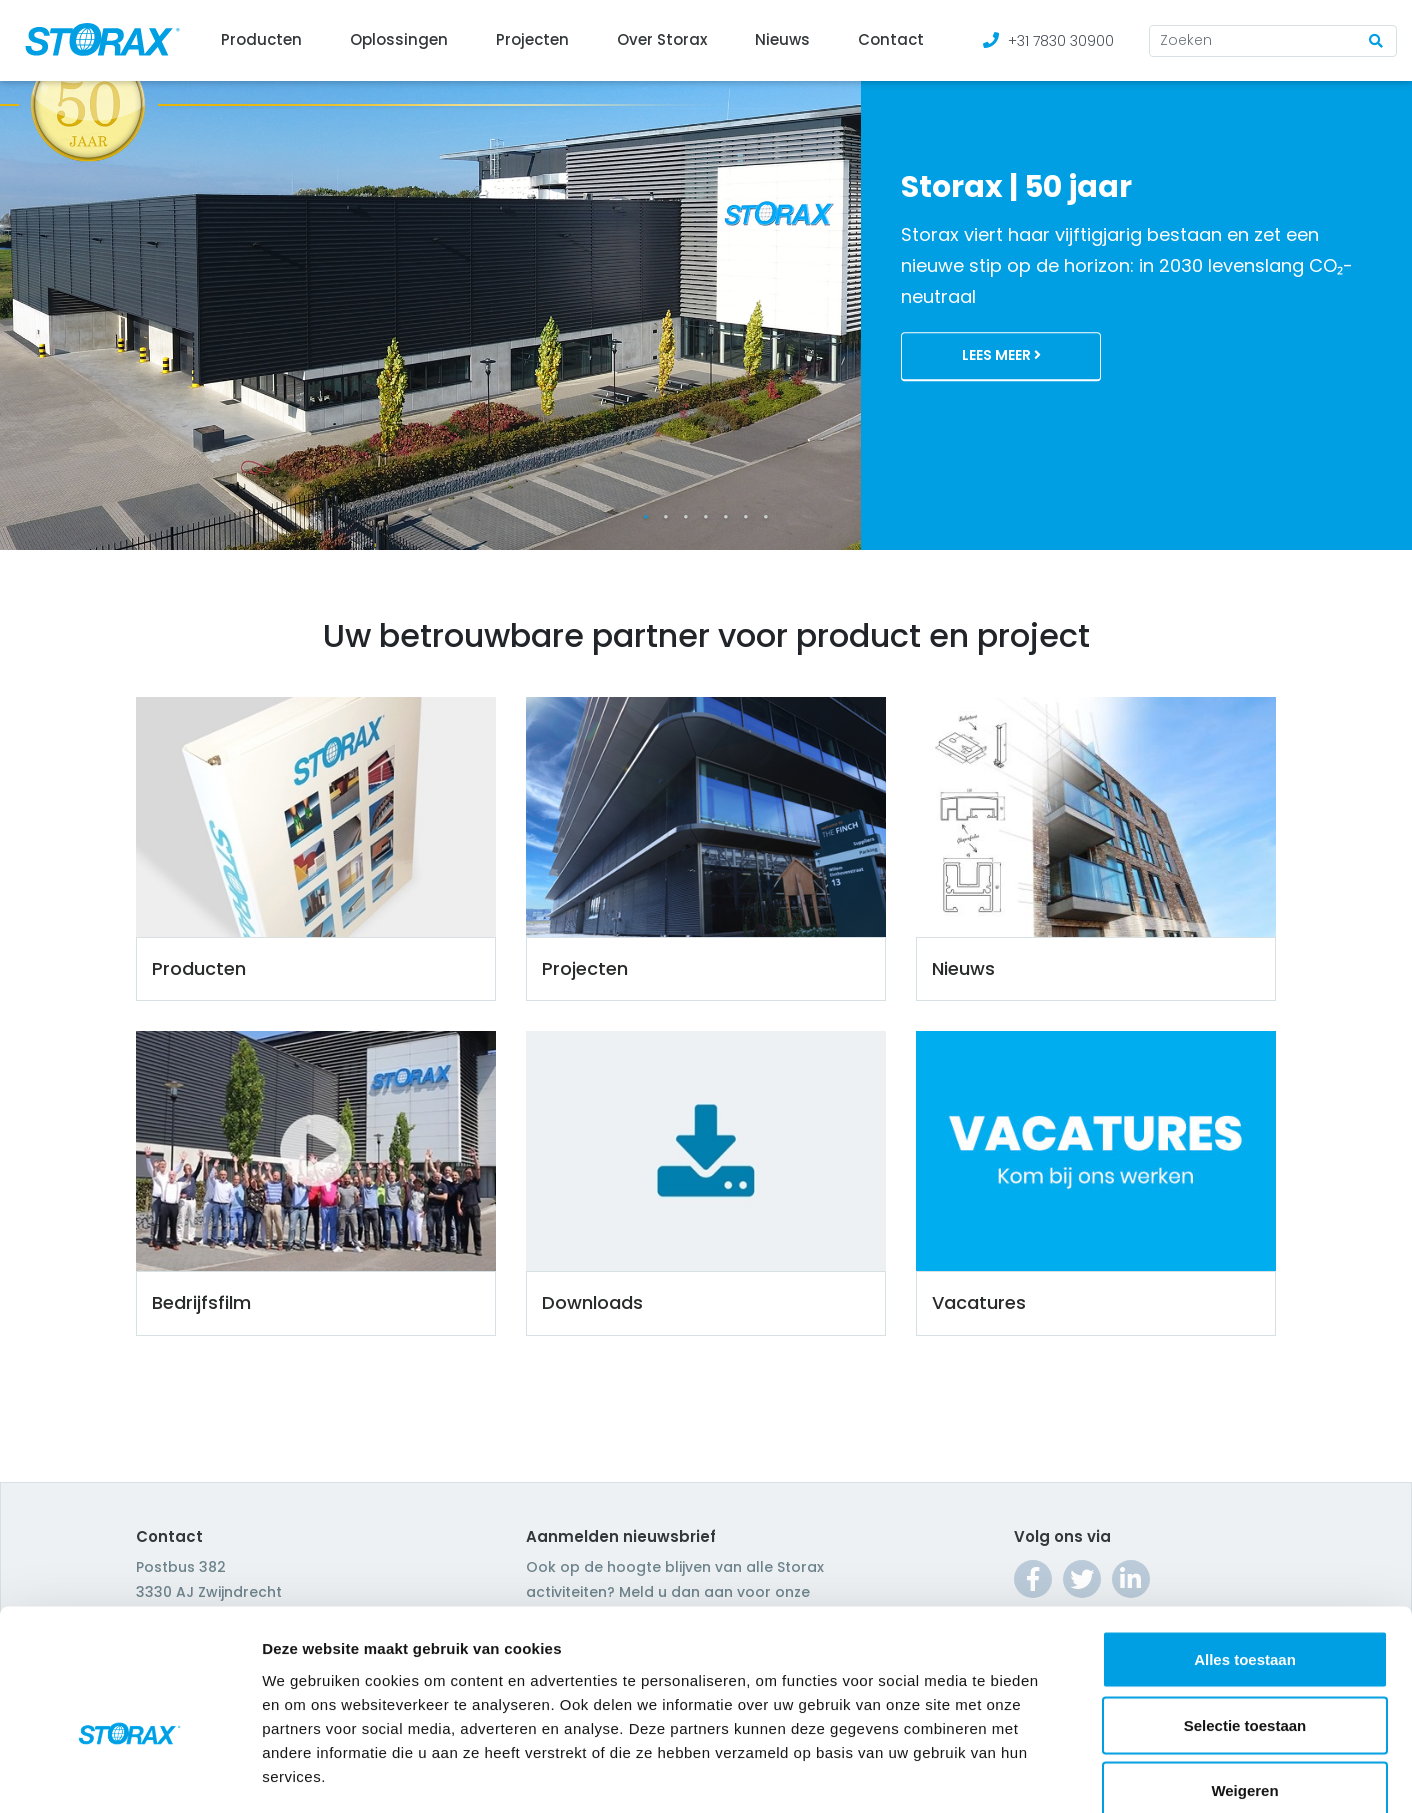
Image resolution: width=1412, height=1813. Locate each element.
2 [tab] (666, 517)
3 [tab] (686, 517)
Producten (261, 39)
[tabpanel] (706, 275)
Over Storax (662, 39)
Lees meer (1001, 356)
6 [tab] (746, 517)
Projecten (532, 39)
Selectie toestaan (1245, 1616)
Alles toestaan (1245, 1550)
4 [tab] (706, 517)
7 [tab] (766, 517)
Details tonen (1080, 1773)
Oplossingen (399, 39)
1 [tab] (646, 517)
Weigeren (1244, 1681)
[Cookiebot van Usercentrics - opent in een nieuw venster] (129, 1774)
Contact (891, 39)
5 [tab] (726, 517)
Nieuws (782, 39)
